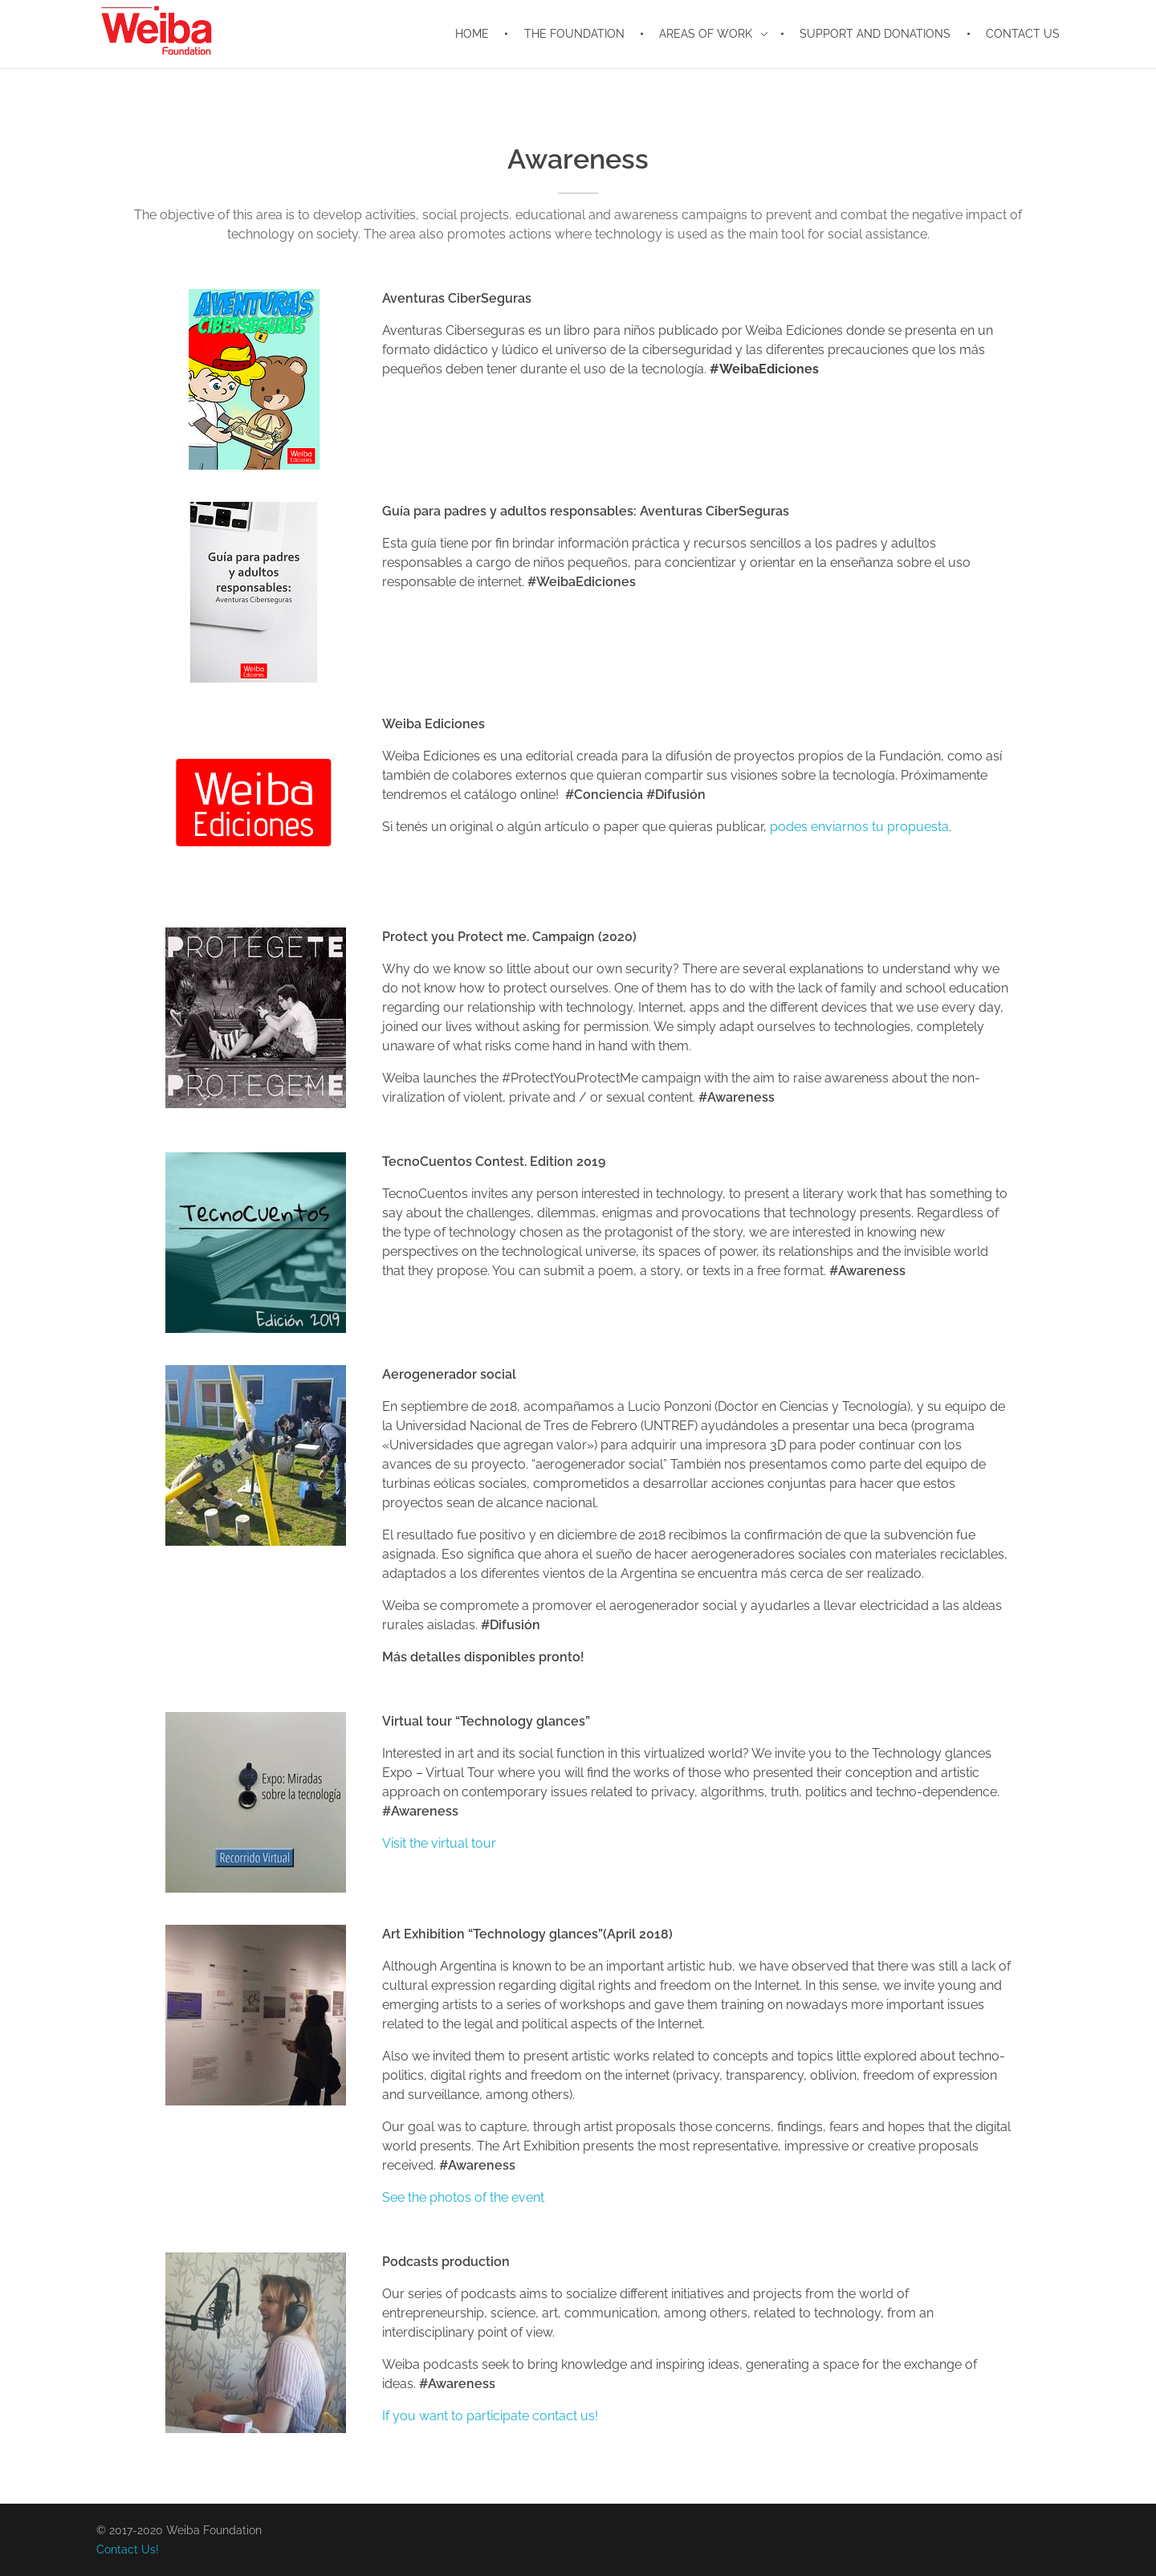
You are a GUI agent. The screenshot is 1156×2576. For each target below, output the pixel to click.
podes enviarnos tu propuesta (859, 826)
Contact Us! (127, 2549)
